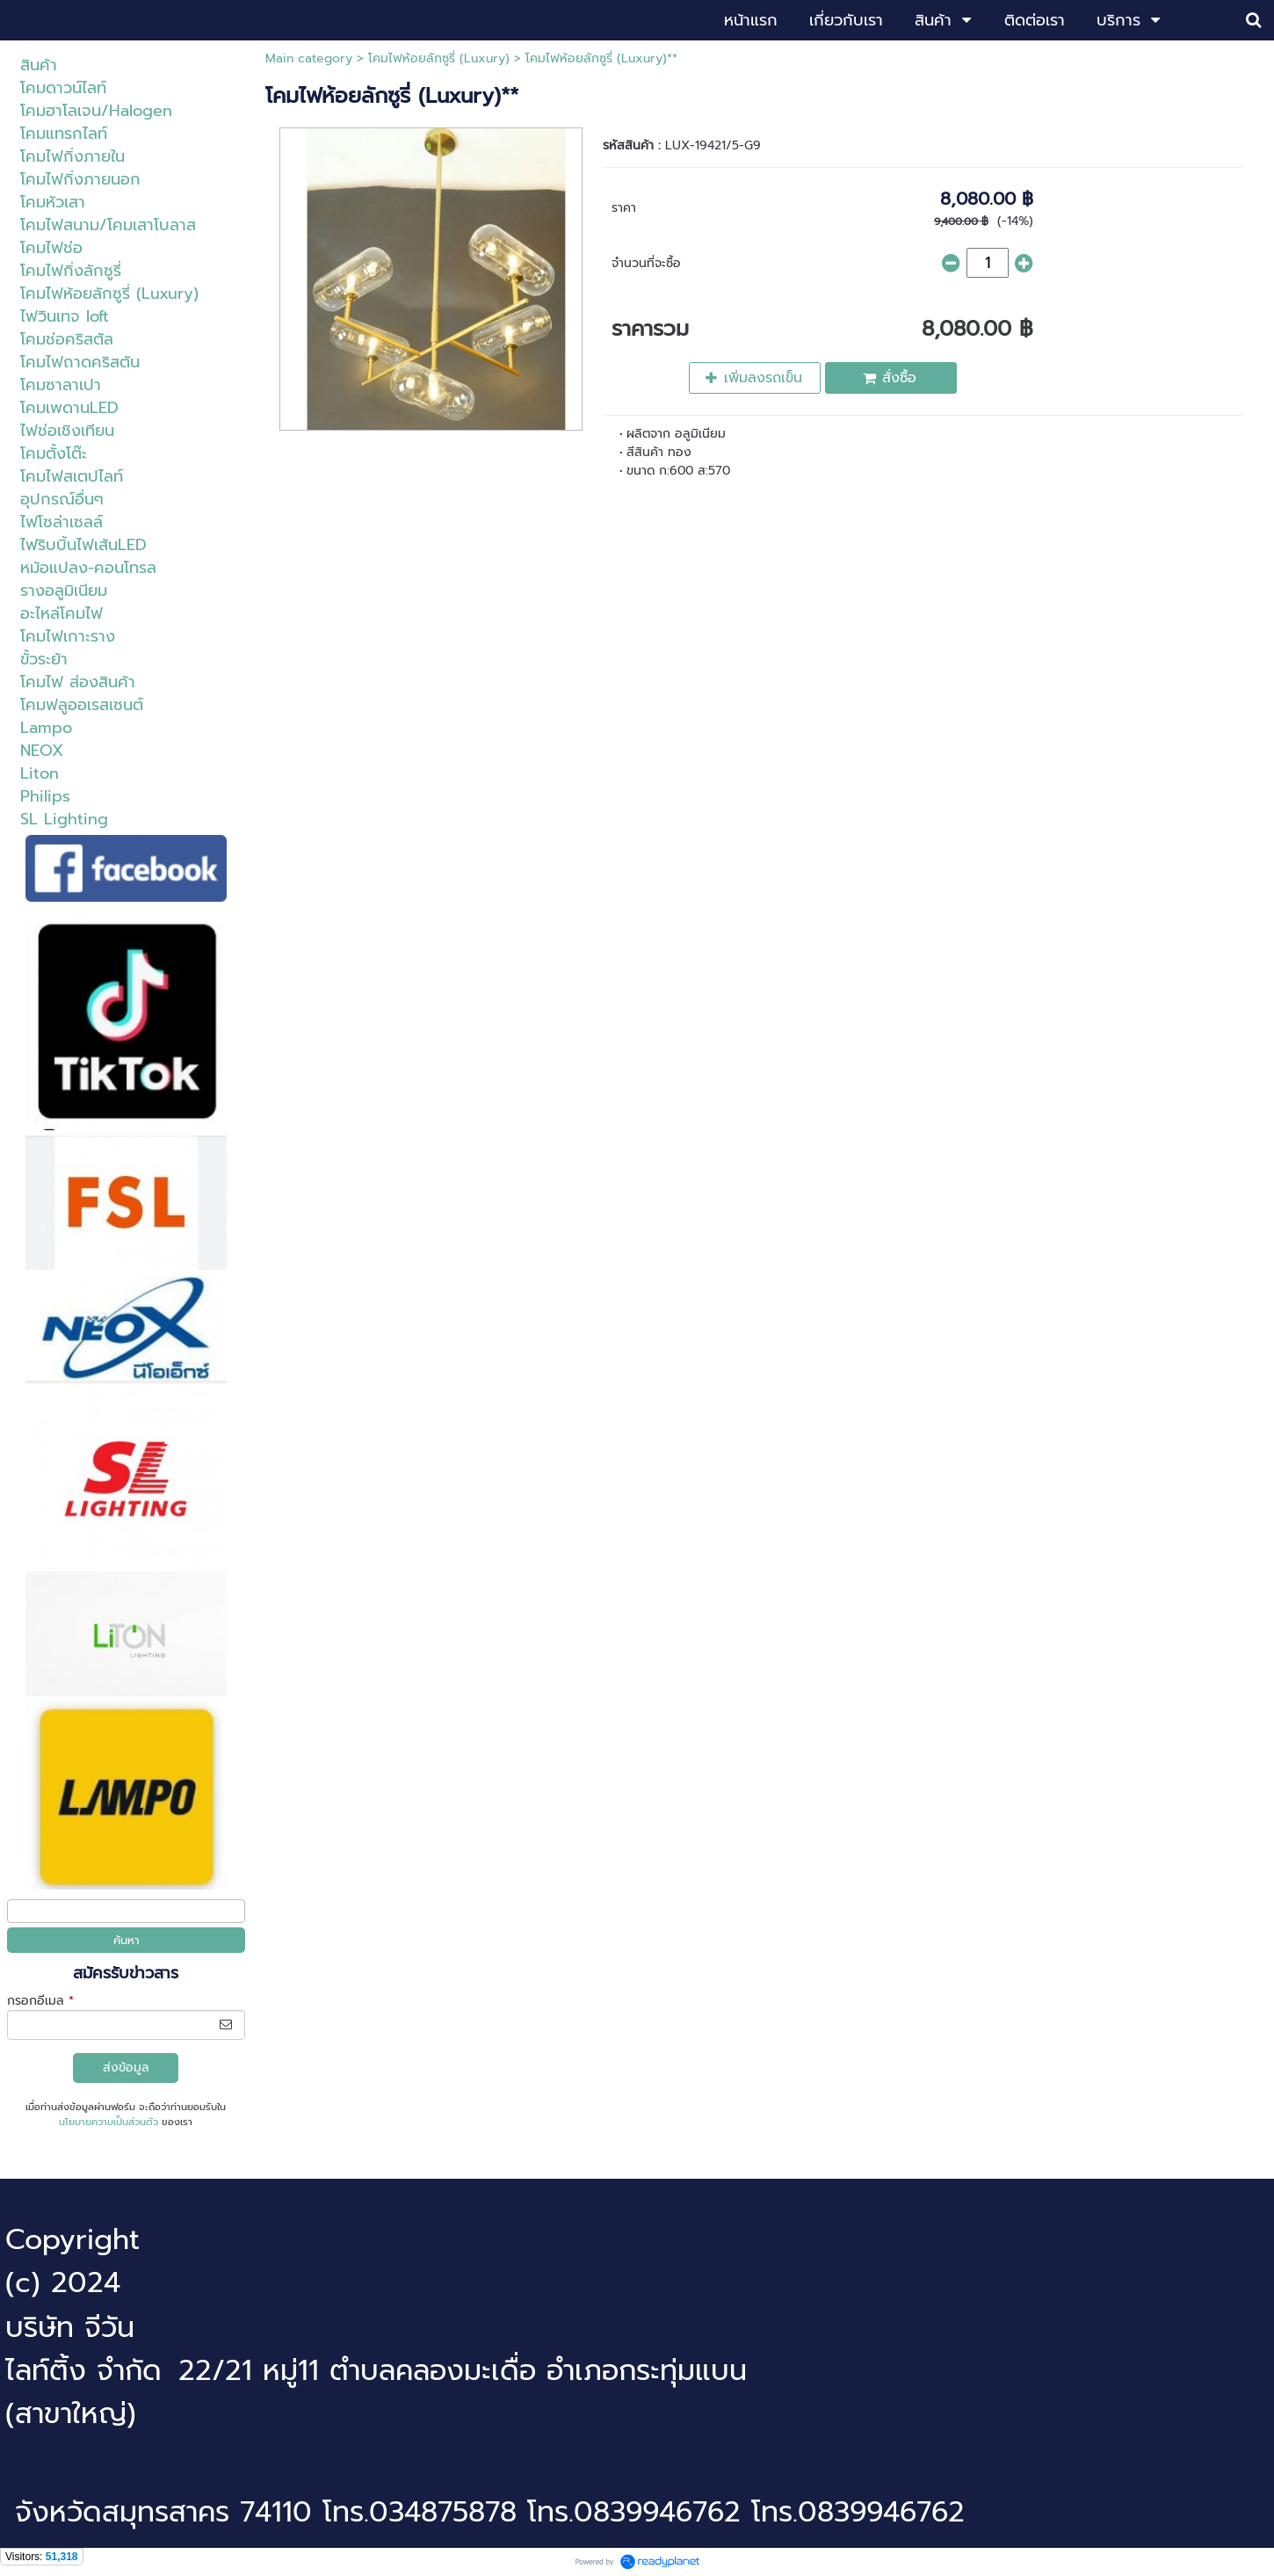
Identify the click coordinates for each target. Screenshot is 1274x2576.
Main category (308, 58)
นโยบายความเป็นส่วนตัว (108, 2122)
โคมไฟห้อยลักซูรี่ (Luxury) (439, 58)
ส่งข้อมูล (126, 2067)
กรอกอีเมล (40, 2001)
